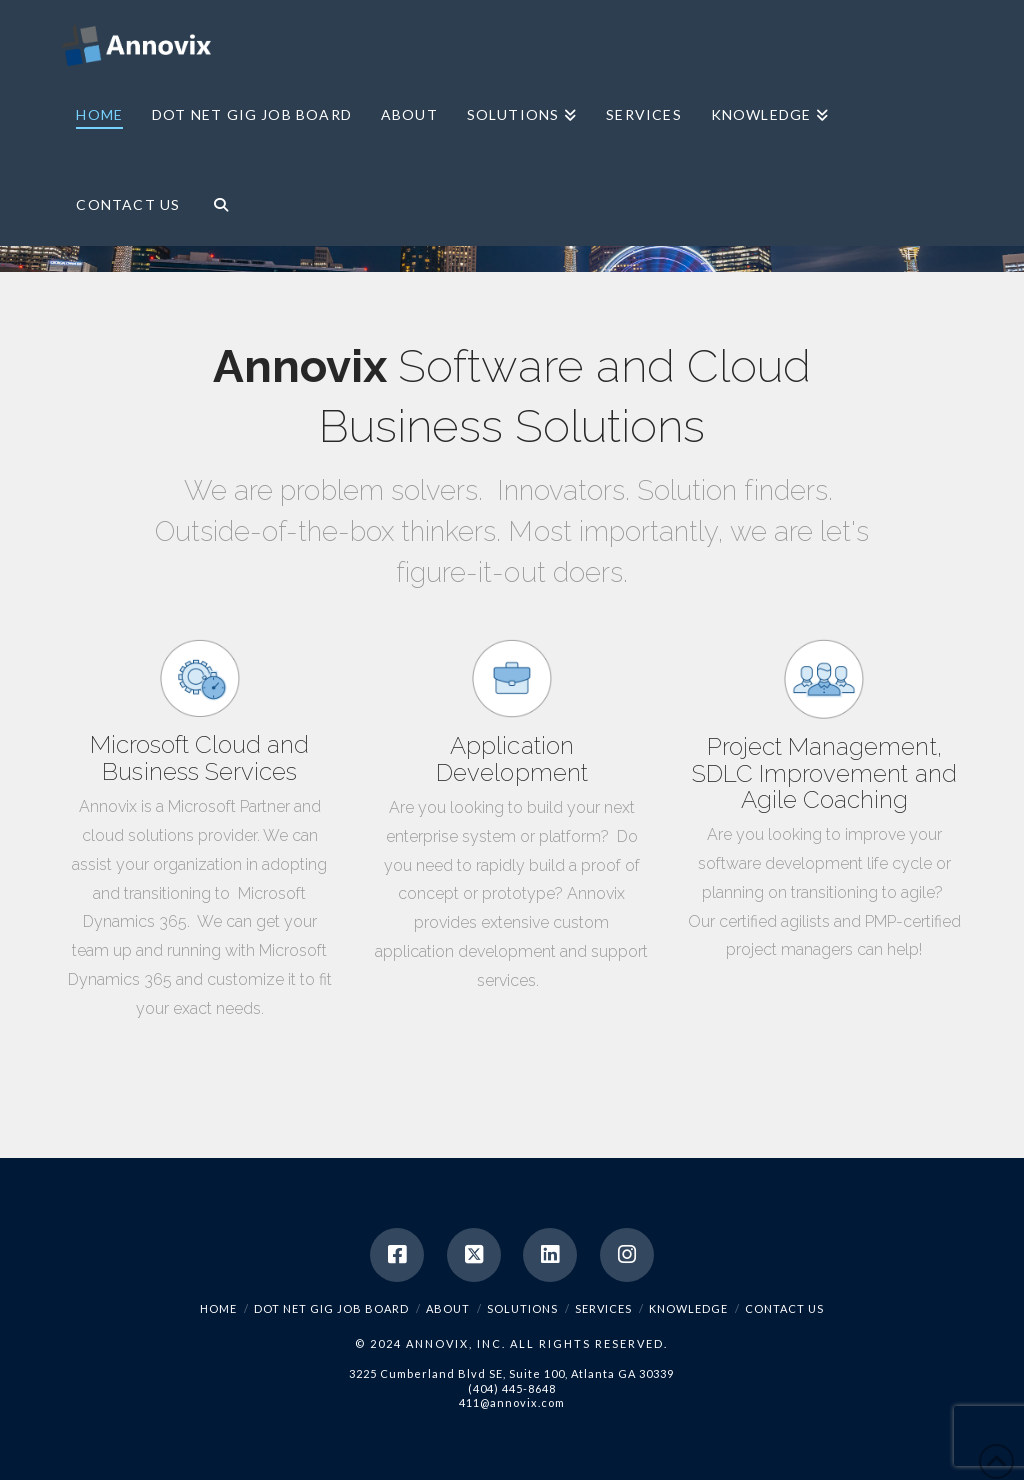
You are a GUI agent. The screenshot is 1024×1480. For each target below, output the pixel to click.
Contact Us (784, 1308)
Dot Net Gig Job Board (331, 1308)
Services (603, 1308)
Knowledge (688, 1308)
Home (218, 1308)
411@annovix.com (512, 1402)
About (448, 1308)
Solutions (522, 1308)
